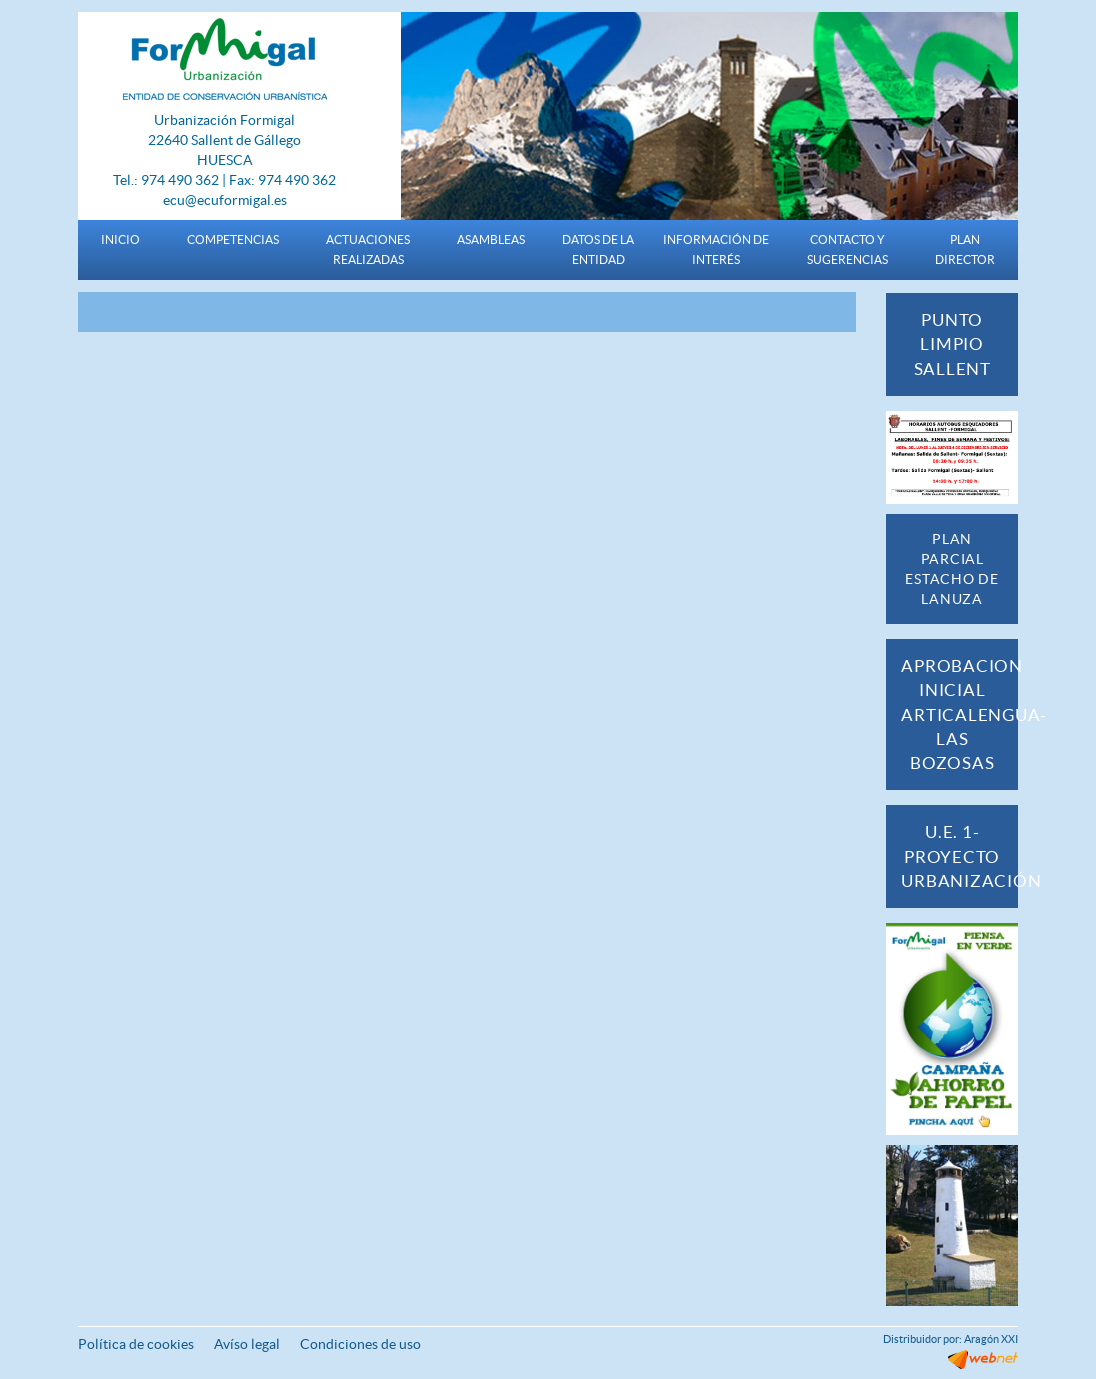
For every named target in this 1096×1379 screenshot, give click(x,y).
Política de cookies (136, 1344)
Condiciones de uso (360, 1344)
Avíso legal (247, 1344)
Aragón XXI (991, 1339)
